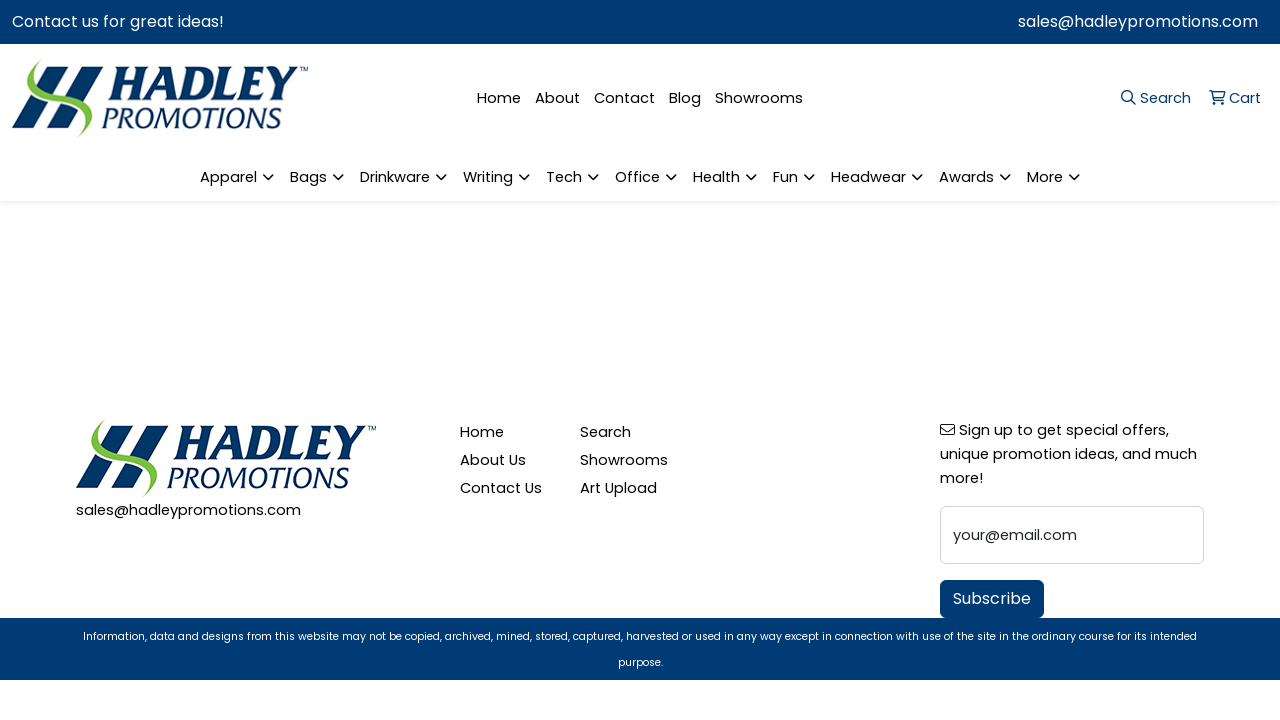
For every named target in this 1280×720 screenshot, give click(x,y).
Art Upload (618, 488)
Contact (624, 98)
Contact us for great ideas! (118, 21)
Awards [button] (966, 177)
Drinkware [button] (395, 177)
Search (605, 432)
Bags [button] (308, 177)
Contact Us (501, 488)
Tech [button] (564, 177)
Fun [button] (785, 177)
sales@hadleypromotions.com (1138, 21)
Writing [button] (488, 177)
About (557, 98)
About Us (493, 460)
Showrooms (759, 98)
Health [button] (716, 177)
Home (499, 98)
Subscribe (992, 598)
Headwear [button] (868, 177)
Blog (685, 98)
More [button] (1045, 177)
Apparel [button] (228, 177)
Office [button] (637, 177)
